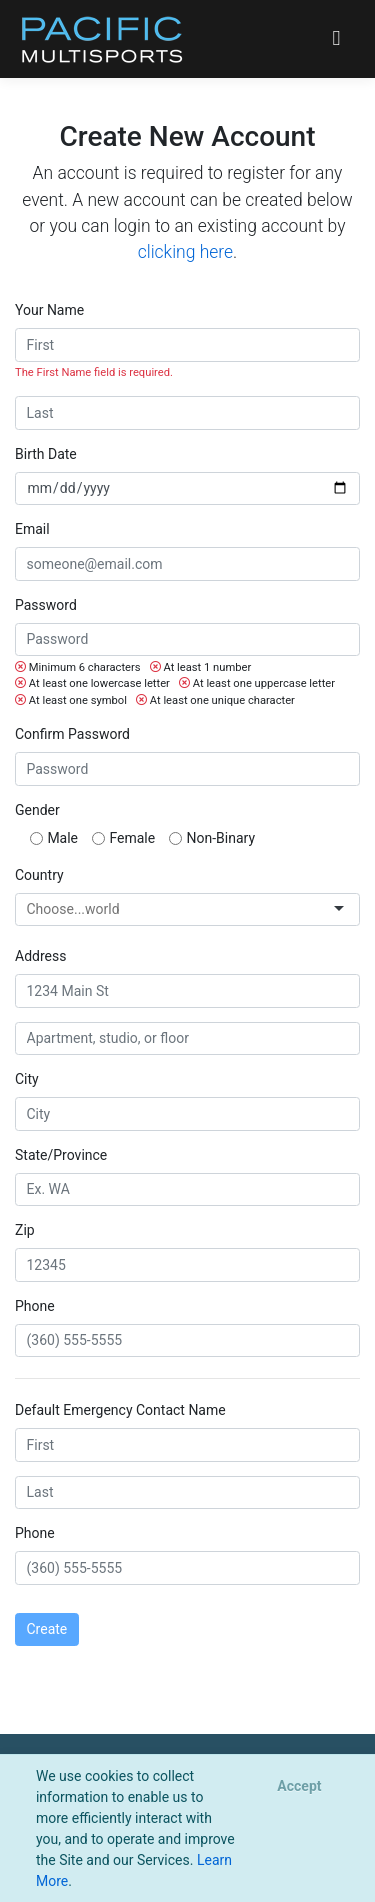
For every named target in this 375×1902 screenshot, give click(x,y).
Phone (35, 1306)
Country (39, 875)
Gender (37, 810)
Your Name (49, 310)
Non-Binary (221, 838)
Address (40, 956)
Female (132, 838)
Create (47, 1629)
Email (32, 529)
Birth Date (46, 454)
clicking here (185, 252)
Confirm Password (72, 734)
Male (62, 838)
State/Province (61, 1155)
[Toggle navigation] (336, 38)
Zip (25, 1230)
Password (46, 605)
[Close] (299, 1787)
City (27, 1079)
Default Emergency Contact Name (120, 1410)
